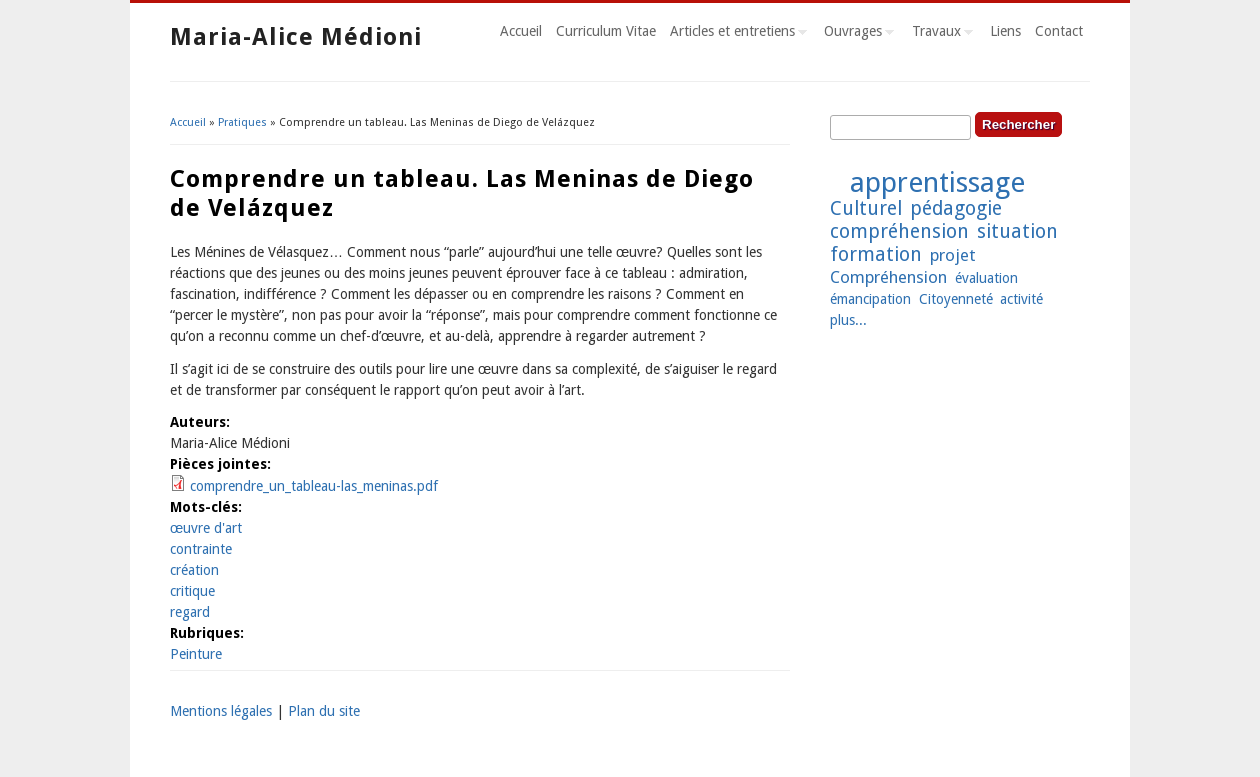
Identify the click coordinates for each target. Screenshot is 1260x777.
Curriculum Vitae (606, 31)
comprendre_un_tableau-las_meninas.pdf (314, 486)
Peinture (196, 654)
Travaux (939, 34)
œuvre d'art (206, 528)
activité (1021, 299)
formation (876, 254)
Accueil (521, 31)
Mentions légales (221, 711)
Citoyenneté (956, 299)
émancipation (870, 299)
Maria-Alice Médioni (296, 37)
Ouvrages (855, 34)
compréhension (899, 231)
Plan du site (324, 711)
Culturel (866, 208)
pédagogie (956, 208)
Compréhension (888, 277)
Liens (1005, 31)
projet (953, 255)
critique (192, 591)
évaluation (986, 278)
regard (190, 612)
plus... (848, 320)
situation (1017, 231)
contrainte (201, 549)
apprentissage (937, 182)
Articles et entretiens (735, 34)
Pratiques (242, 122)
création (194, 570)
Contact (1059, 31)
